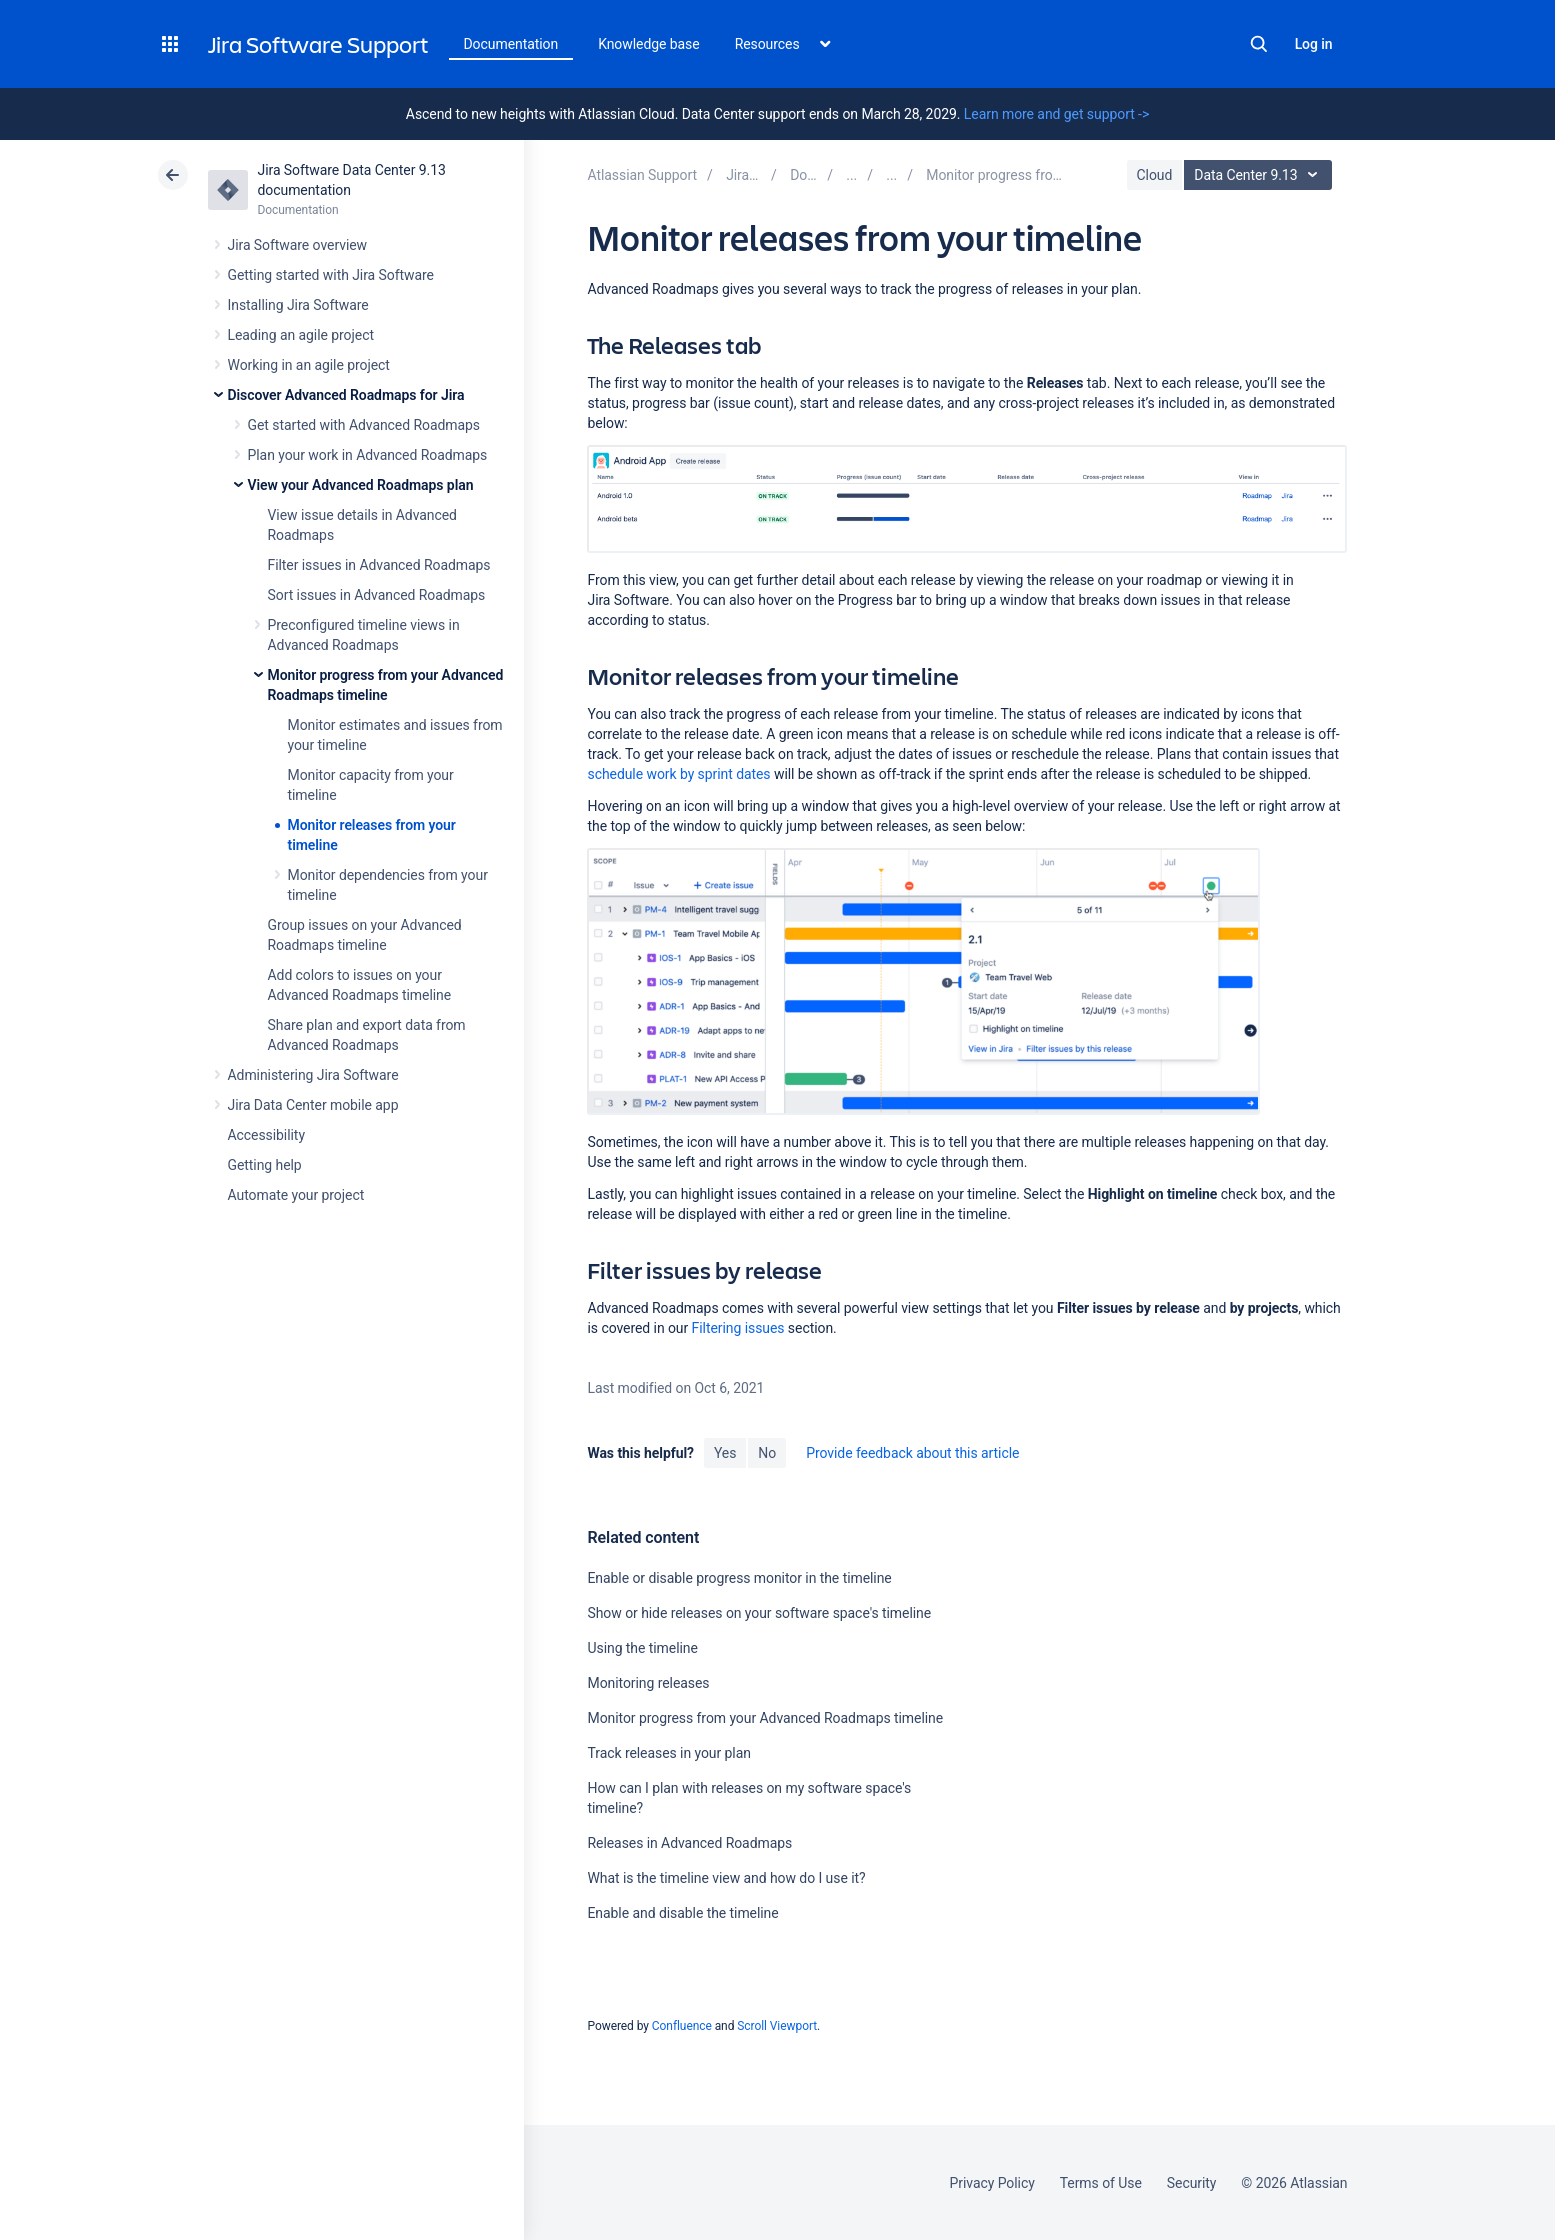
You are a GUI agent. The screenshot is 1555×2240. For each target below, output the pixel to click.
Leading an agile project (301, 335)
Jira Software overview (298, 245)
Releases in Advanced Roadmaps (689, 1843)
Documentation (511, 44)
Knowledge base (649, 44)
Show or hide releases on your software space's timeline (759, 1613)
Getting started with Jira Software (331, 275)
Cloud (1155, 175)
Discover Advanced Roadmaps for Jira (346, 395)
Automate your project (296, 1195)
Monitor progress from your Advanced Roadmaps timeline (765, 1718)
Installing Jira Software (298, 305)
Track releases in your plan (668, 1753)
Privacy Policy (992, 2183)
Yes (725, 1453)
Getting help (265, 1165)
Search (1259, 44)
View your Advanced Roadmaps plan (361, 485)
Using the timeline (642, 1648)
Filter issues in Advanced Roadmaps (379, 565)
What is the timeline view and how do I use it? (726, 1878)
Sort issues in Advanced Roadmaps (377, 595)
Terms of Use (1101, 2183)
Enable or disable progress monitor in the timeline (739, 1578)
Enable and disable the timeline (682, 1913)
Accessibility (266, 1135)
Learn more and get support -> (1056, 114)
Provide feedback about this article (912, 1453)
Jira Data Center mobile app (313, 1105)
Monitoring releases (648, 1683)
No (767, 1453)
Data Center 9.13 (1260, 175)
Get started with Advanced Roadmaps (364, 425)
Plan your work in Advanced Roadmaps (368, 455)
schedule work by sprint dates (678, 774)
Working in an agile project (309, 365)
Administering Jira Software (313, 1075)
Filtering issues (738, 1328)
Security (1192, 2183)
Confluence (682, 2026)
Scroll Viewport (777, 2026)
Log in (1314, 44)
